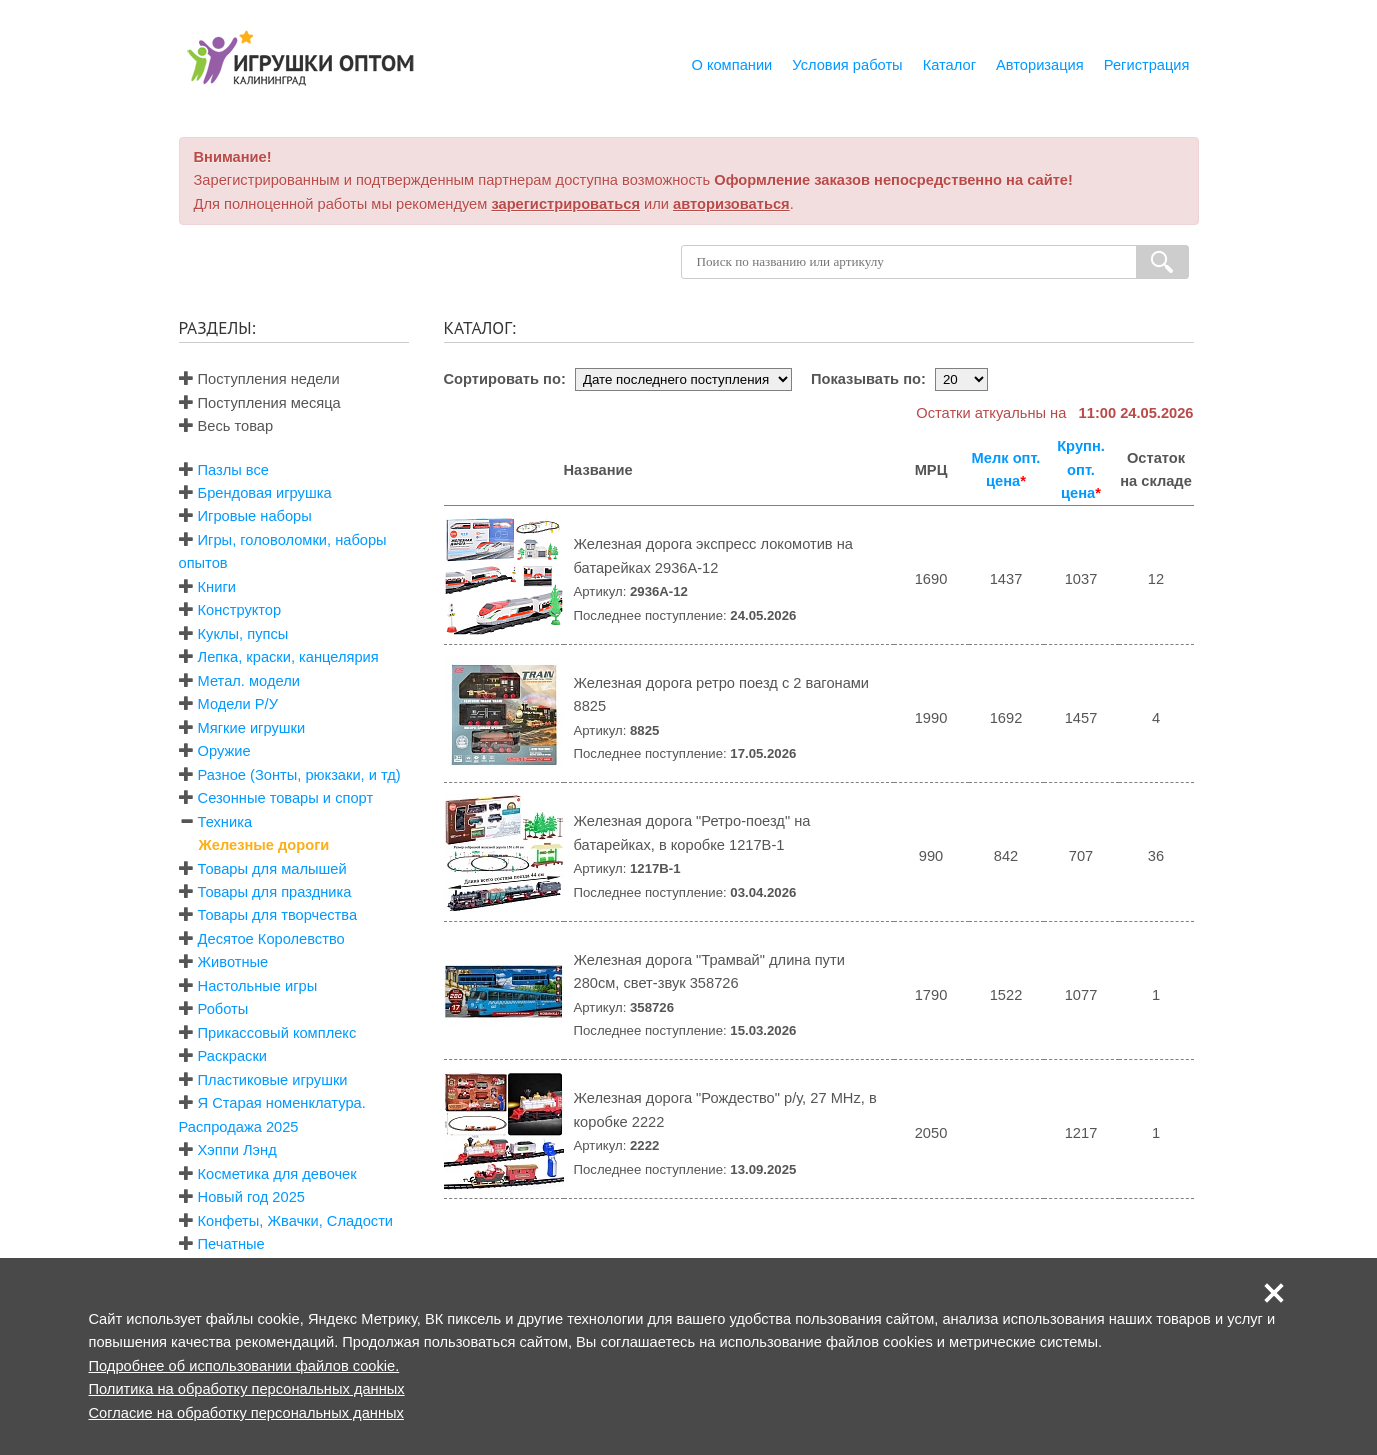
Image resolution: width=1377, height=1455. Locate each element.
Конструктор (240, 610)
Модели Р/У (238, 704)
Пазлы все (233, 470)
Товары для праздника (275, 892)
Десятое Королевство (271, 939)
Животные (233, 962)
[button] (1274, 1293)
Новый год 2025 (251, 1197)
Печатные (231, 1244)
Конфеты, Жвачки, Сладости (295, 1221)
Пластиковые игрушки (273, 1080)
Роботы (223, 1009)
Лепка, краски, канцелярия (288, 657)
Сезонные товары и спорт (286, 798)
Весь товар (226, 426)
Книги (217, 587)
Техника (225, 822)
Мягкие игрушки (252, 728)
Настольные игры (258, 986)
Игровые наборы (255, 516)
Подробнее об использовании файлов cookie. (244, 1366)
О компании (731, 65)
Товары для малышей (272, 869)
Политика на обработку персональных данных (247, 1389)
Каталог (949, 65)
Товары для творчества (278, 915)
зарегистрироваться (565, 204)
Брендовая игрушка (265, 493)
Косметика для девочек (277, 1174)
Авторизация (1040, 65)
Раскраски (232, 1056)
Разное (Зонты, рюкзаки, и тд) (299, 775)
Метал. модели (249, 681)
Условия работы (847, 65)
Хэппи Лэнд (237, 1150)
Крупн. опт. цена (1081, 469)
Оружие (224, 751)
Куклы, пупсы (243, 634)
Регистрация (1147, 65)
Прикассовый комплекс (277, 1033)
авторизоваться (731, 204)
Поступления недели (259, 379)
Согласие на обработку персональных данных (246, 1413)
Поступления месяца (260, 403)
